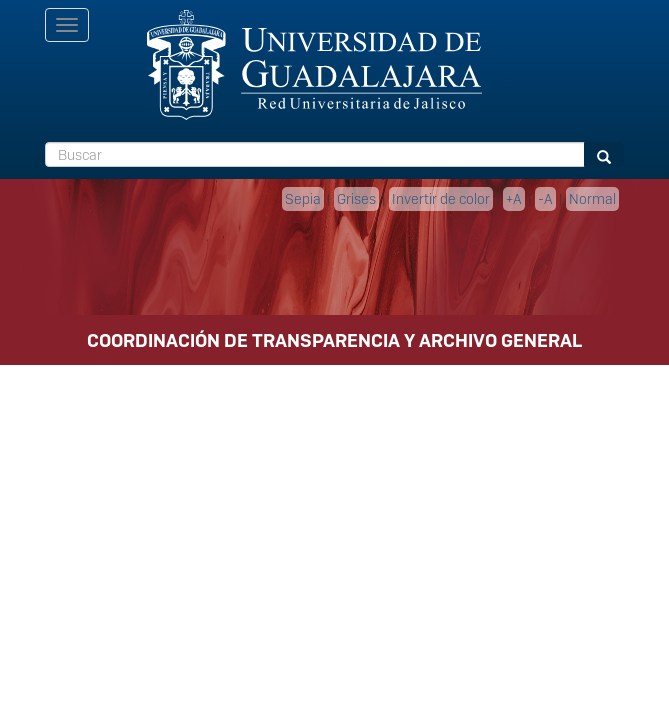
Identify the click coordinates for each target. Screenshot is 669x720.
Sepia (303, 199)
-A (545, 199)
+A (514, 199)
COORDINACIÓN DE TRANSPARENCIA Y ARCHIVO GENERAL (334, 340)
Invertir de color (441, 199)
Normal (592, 199)
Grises (356, 199)
